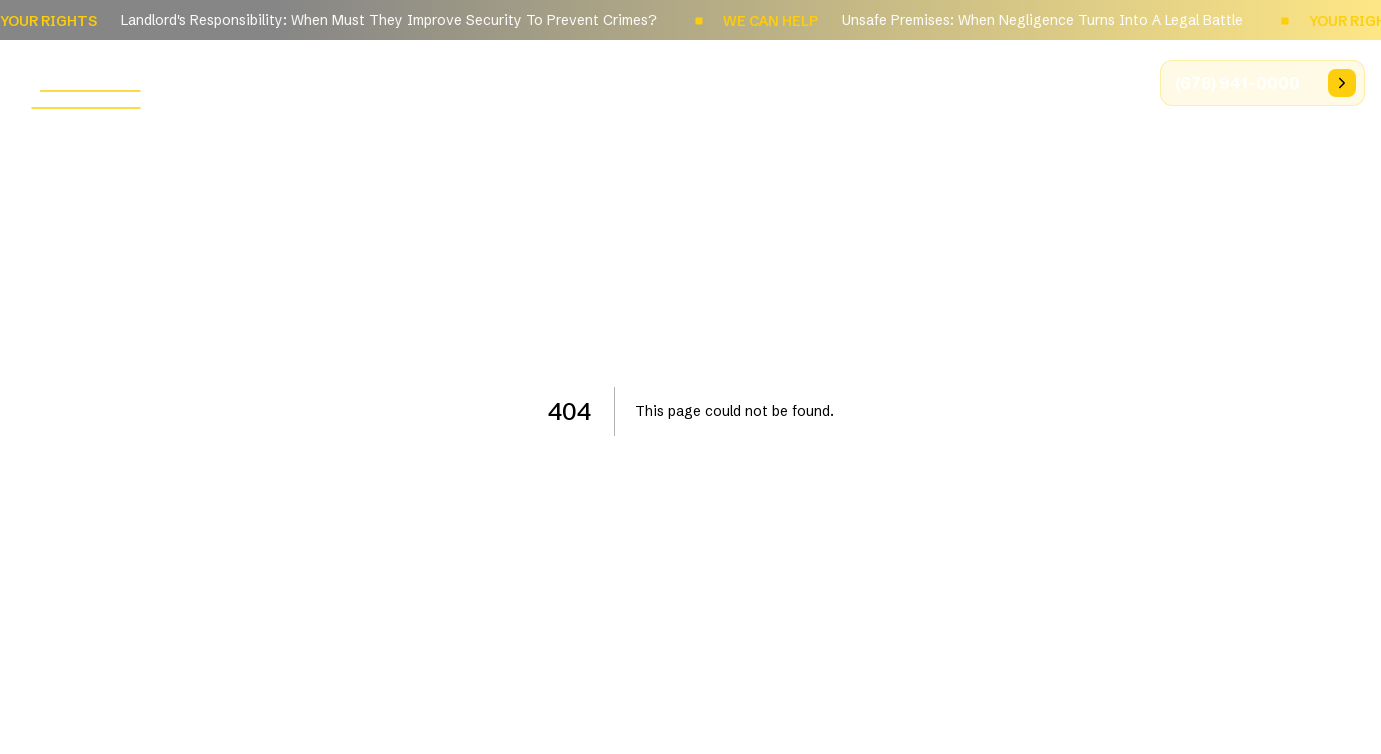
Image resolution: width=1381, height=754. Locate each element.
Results (1005, 82)
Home (560, 82)
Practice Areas (784, 82)
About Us (655, 82)
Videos (1096, 82)
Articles (909, 82)
